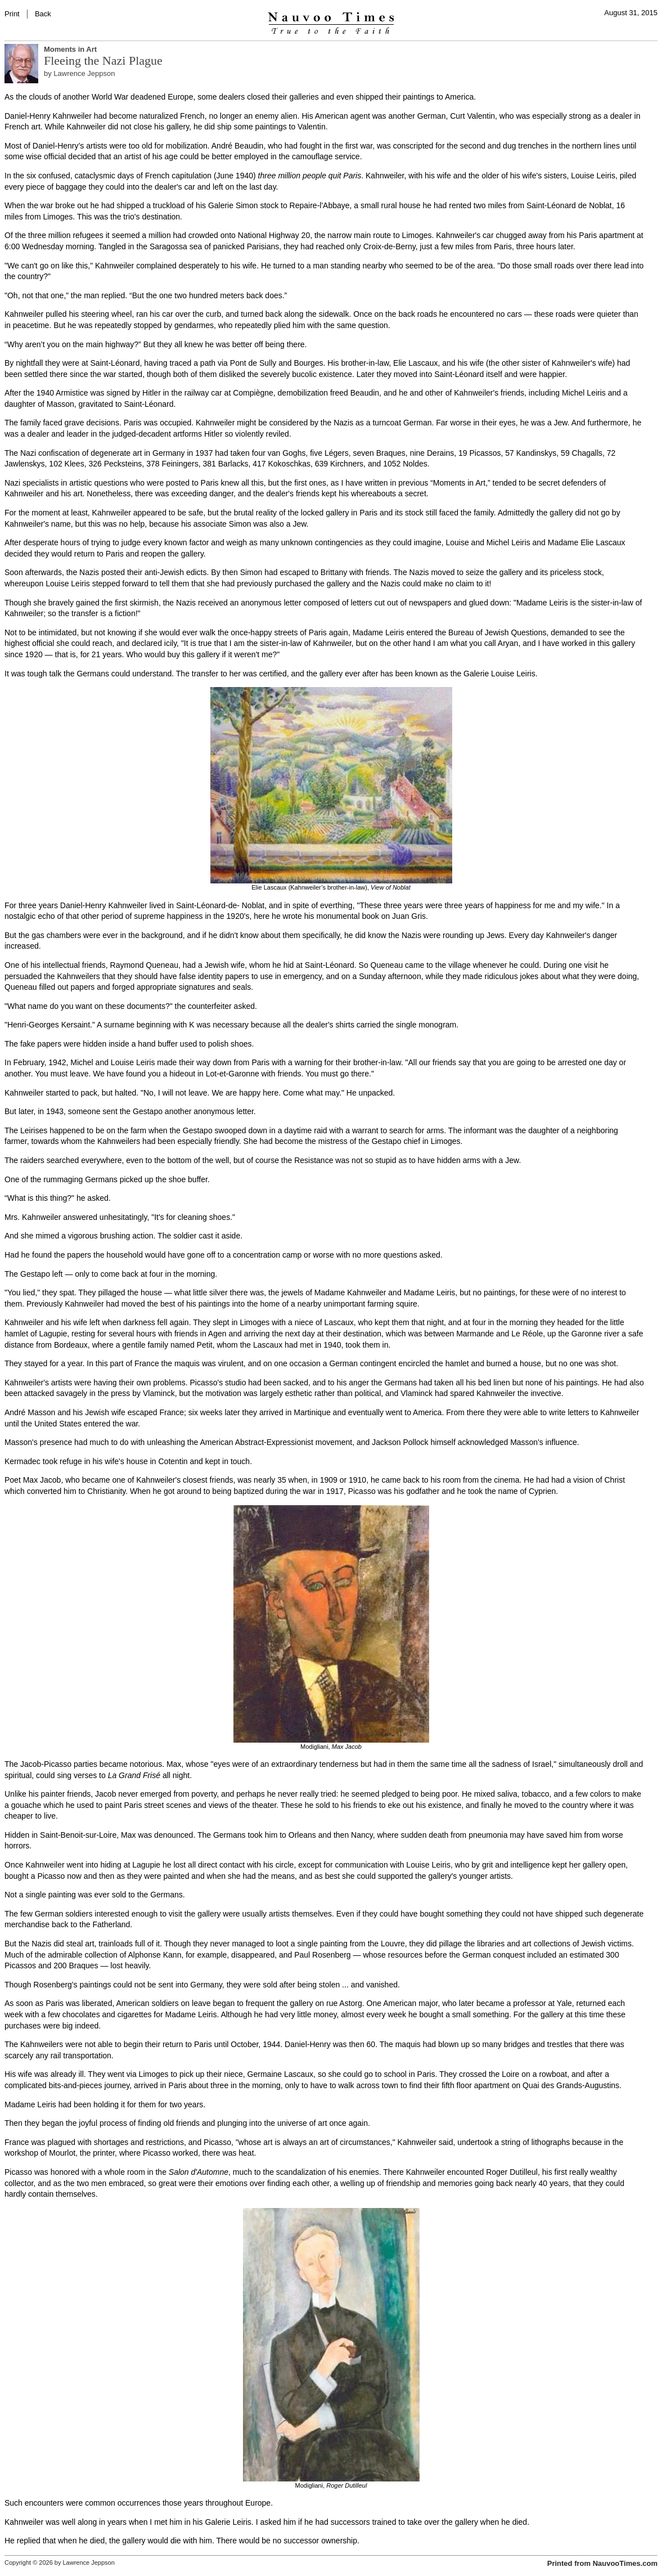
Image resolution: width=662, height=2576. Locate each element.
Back (43, 14)
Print (12, 14)
